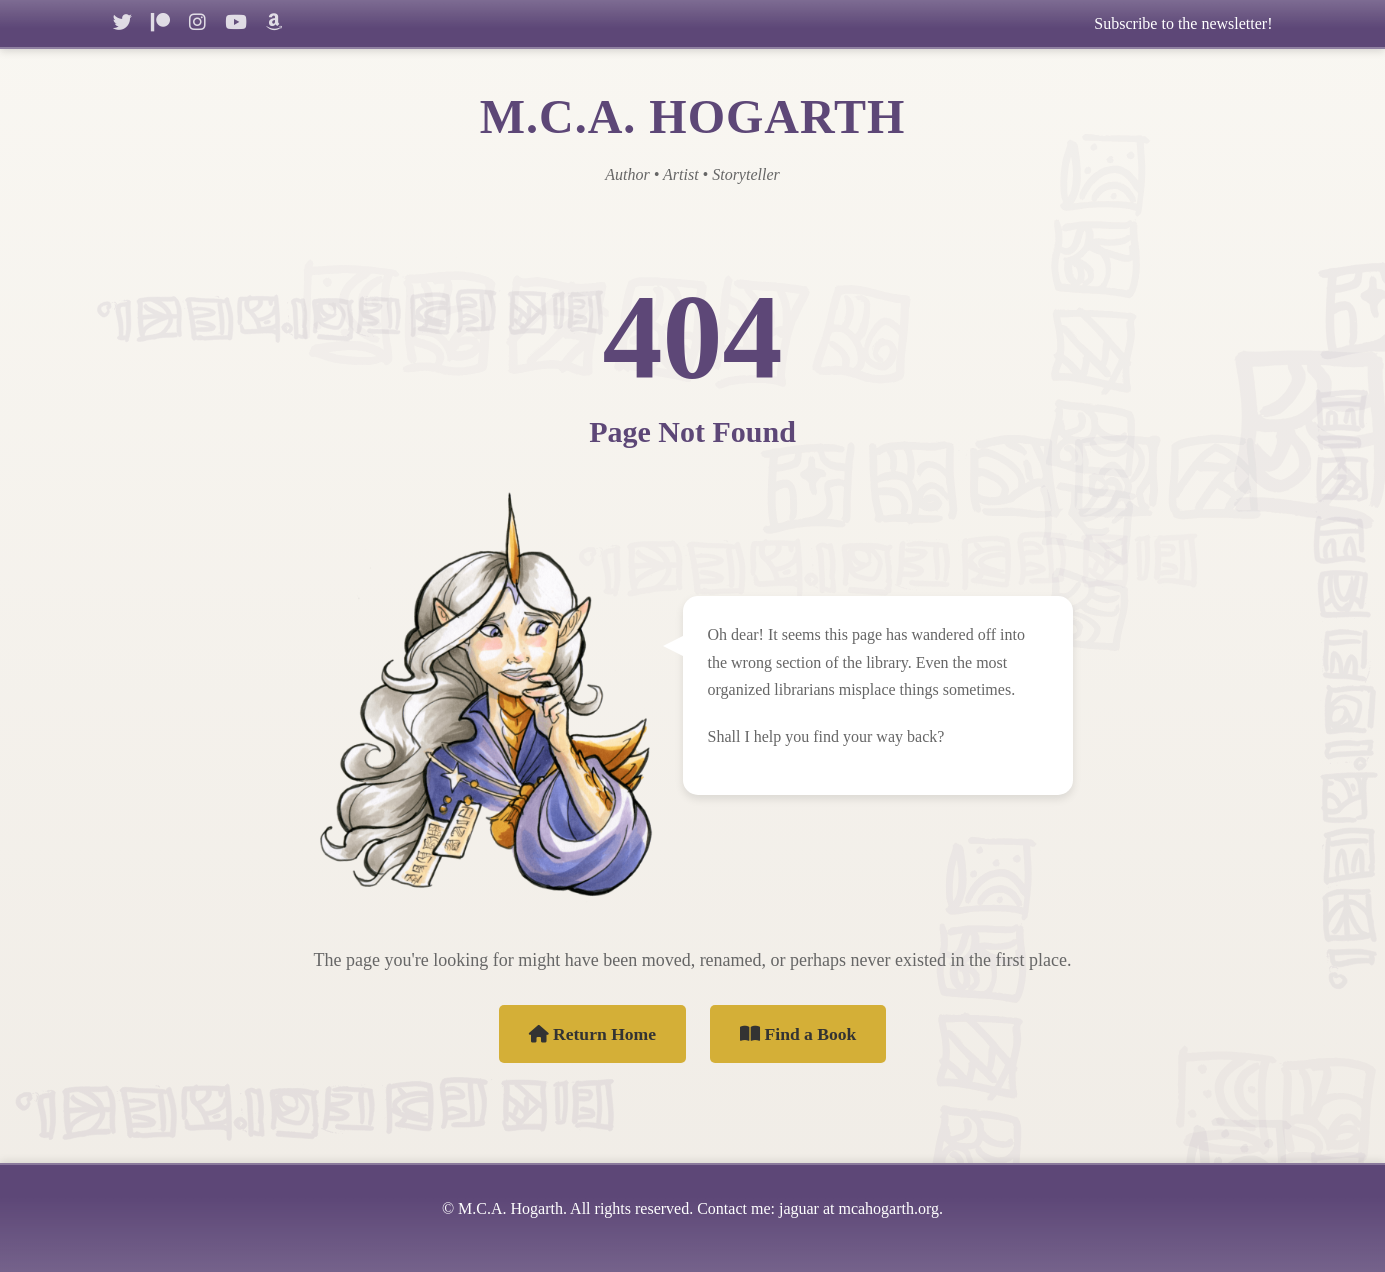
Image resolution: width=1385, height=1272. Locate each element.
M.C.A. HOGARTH (693, 116)
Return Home (593, 1034)
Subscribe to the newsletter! (1183, 23)
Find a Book (798, 1034)
